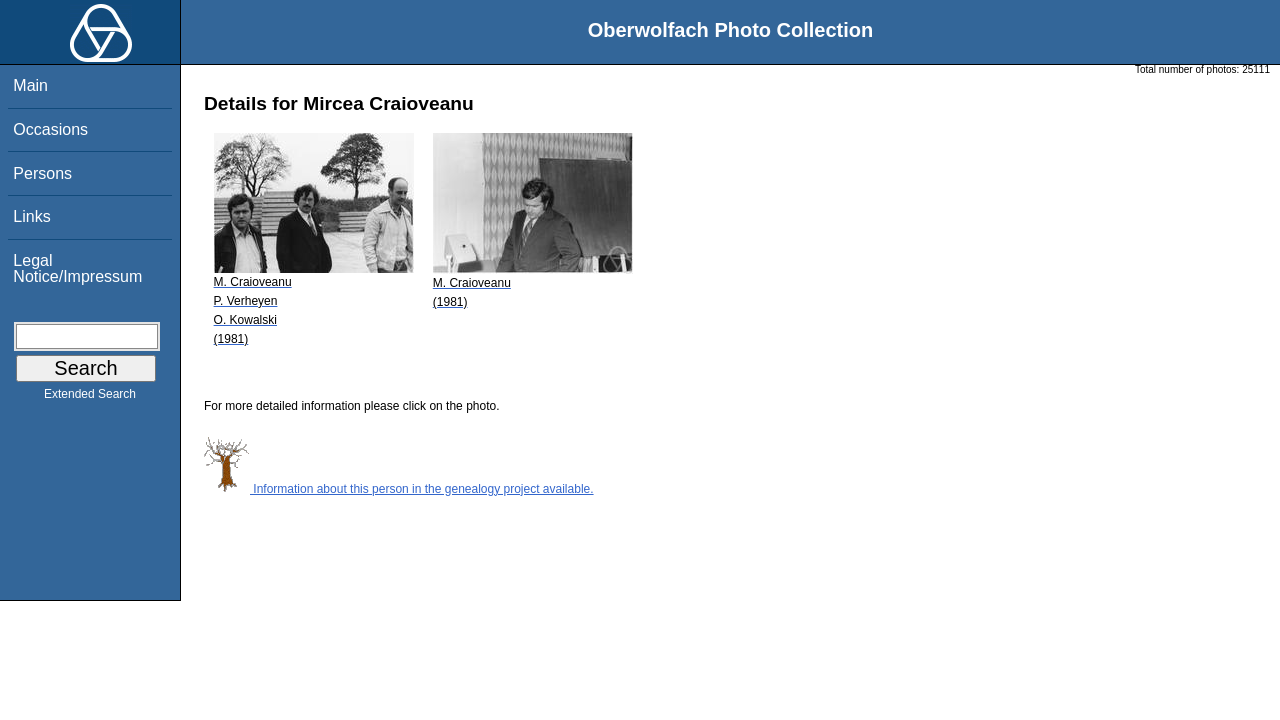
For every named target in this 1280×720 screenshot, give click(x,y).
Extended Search (90, 398)
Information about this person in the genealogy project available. (399, 489)
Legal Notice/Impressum (77, 268)
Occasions (50, 129)
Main (30, 85)
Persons (42, 173)
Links (31, 216)
